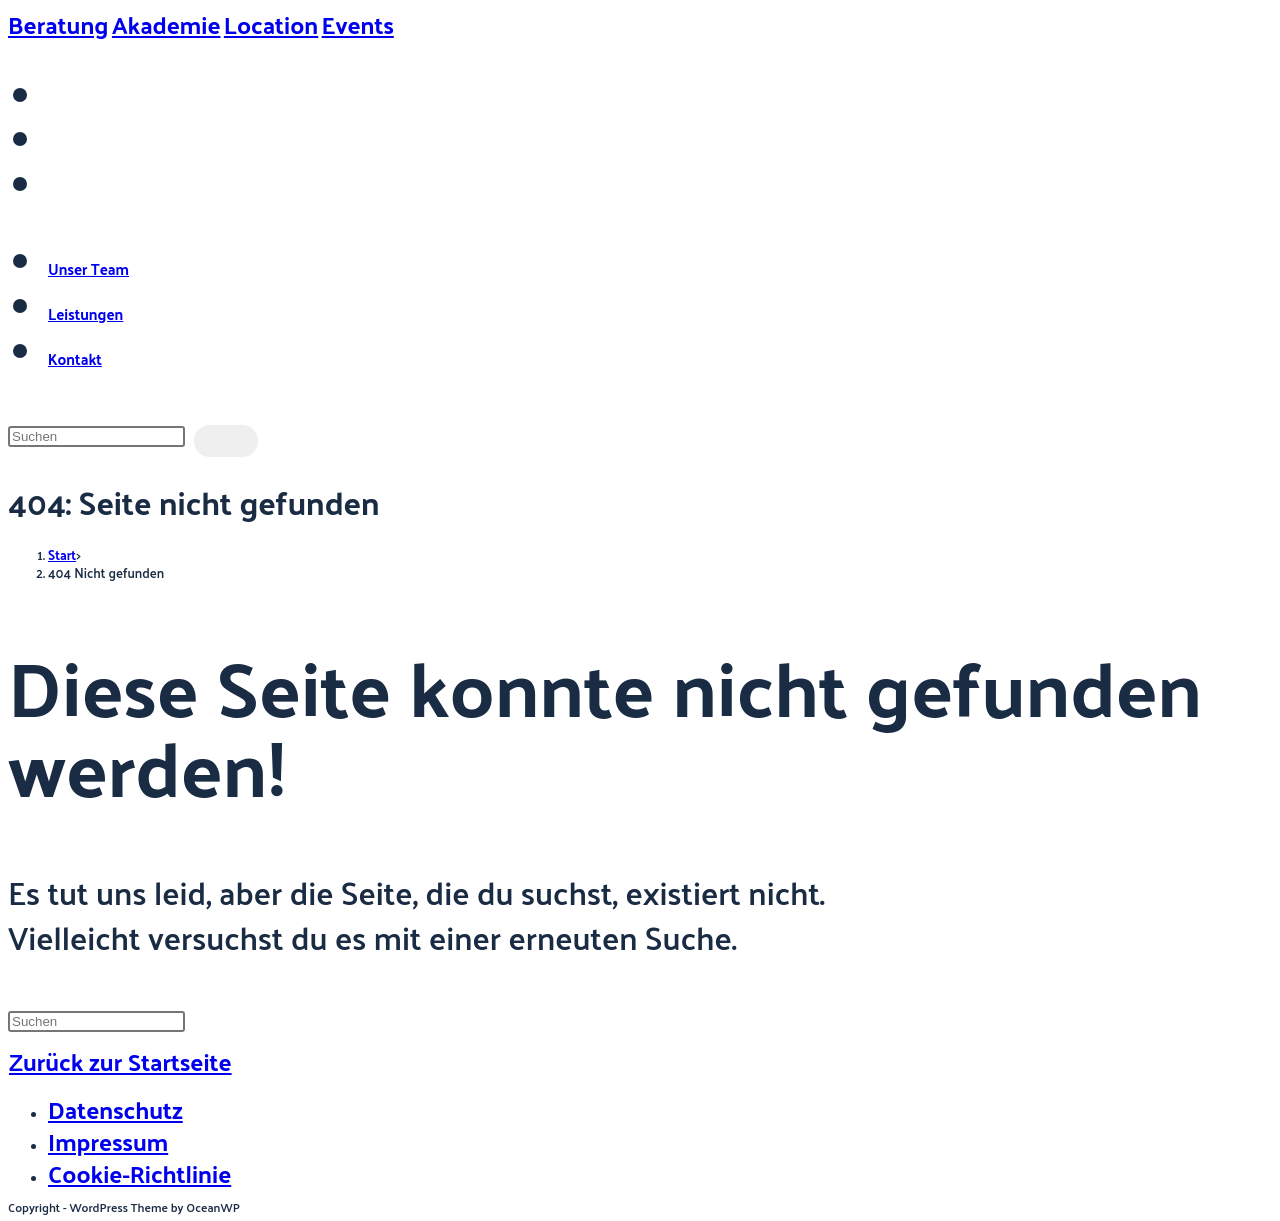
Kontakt (75, 358)
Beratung (58, 24)
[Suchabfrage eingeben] (96, 436)
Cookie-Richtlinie (139, 1173)
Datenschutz (115, 1109)
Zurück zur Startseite (120, 1061)
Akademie (166, 24)
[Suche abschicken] (226, 441)
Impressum (108, 1141)
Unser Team (88, 268)
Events (358, 24)
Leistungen (85, 313)
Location (271, 24)
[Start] (62, 554)
